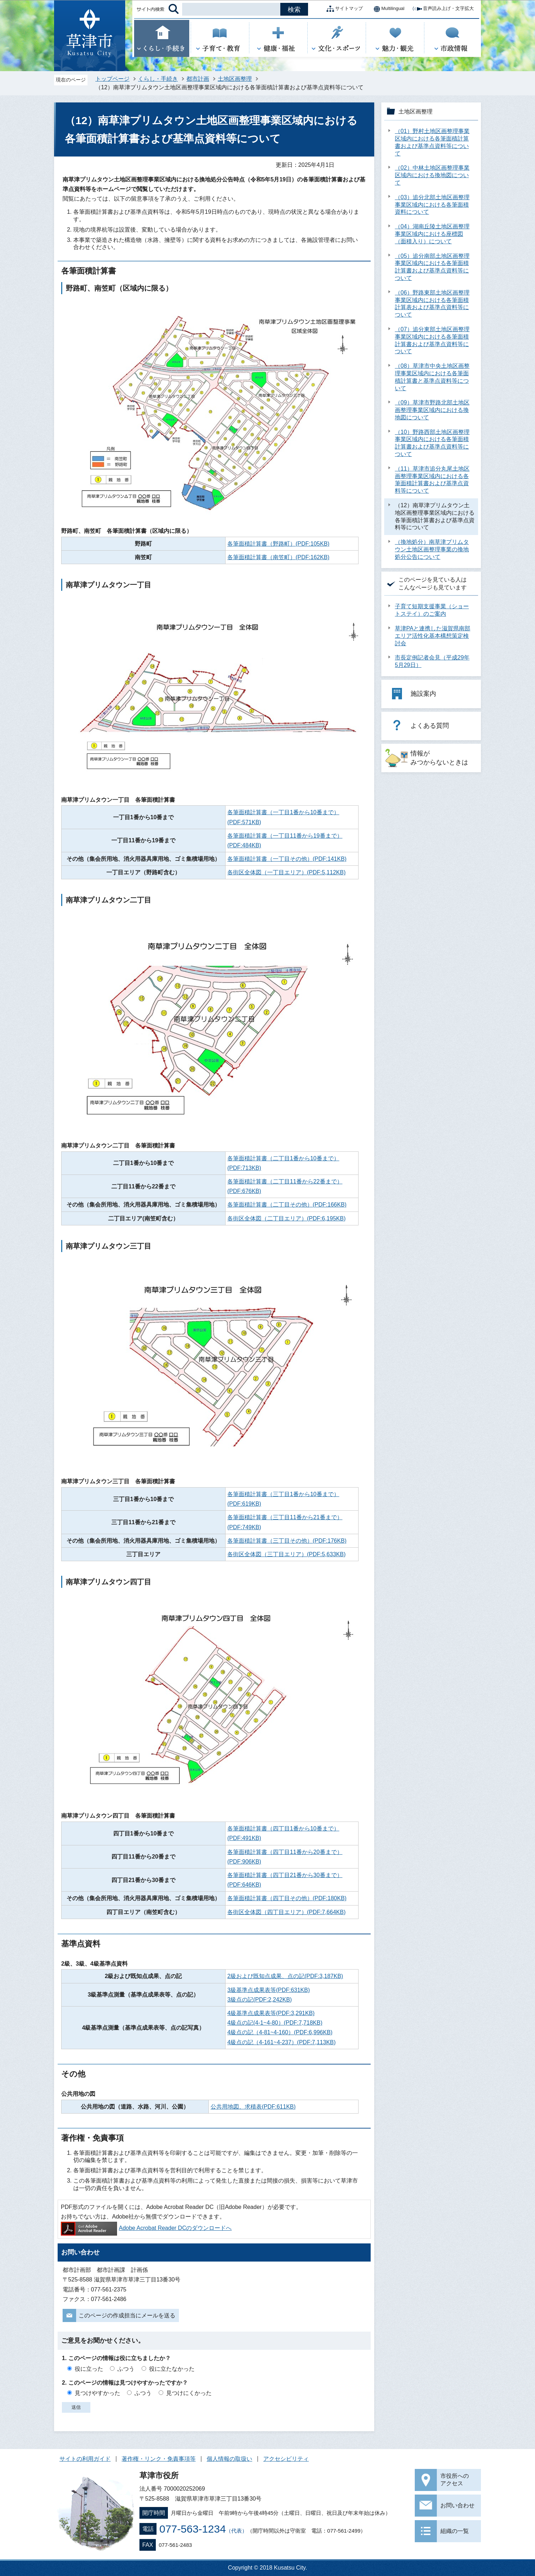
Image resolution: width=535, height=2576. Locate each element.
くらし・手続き (158, 79)
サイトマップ (343, 9)
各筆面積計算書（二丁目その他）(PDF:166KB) (286, 1205)
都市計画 (197, 79)
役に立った (89, 2369)
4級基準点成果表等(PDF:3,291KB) (270, 2013)
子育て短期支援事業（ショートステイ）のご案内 (432, 610)
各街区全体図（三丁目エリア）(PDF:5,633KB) (286, 1554)
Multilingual (387, 9)
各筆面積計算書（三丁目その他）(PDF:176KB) (286, 1541)
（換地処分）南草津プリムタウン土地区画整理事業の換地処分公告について (432, 549)
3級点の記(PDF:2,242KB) (259, 2000)
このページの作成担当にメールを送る (127, 2315)
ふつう (125, 2369)
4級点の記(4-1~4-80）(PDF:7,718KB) (274, 2023)
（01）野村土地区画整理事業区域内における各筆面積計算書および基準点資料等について (432, 142)
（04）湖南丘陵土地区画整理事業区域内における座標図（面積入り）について (432, 233)
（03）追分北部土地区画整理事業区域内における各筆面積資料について (432, 204)
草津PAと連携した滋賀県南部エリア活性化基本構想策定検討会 (432, 635)
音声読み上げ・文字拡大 (443, 9)
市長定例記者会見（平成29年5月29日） (432, 661)
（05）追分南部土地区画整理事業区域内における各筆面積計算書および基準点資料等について (432, 267)
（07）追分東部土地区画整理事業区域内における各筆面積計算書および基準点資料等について (432, 340)
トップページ (112, 79)
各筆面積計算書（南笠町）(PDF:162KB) (278, 557)
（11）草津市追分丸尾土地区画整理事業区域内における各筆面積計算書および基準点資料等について (432, 480)
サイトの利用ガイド (85, 2459)
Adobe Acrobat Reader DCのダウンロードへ (146, 2228)
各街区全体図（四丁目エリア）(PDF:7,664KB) (286, 1912)
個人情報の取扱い (229, 2459)
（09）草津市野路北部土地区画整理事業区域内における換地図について (432, 409)
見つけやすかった (97, 2393)
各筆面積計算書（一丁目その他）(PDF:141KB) (286, 859)
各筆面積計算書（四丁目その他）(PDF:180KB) (286, 1898)
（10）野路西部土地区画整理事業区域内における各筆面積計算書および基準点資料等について (432, 443)
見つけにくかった (189, 2393)
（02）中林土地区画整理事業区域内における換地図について (432, 175)
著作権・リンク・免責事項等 (159, 2459)
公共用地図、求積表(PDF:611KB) (253, 2107)
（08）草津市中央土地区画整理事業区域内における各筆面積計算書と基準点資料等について (432, 377)
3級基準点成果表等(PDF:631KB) (268, 1990)
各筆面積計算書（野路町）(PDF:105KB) (278, 544)
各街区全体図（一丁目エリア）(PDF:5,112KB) (286, 872)
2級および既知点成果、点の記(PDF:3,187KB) (285, 1976)
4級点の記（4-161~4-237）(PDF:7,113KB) (281, 2042)
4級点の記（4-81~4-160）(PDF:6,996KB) (280, 2032)
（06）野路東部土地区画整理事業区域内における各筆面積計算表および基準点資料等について (432, 304)
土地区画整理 (235, 79)
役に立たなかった (172, 2369)
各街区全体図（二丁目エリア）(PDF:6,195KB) (286, 1218)
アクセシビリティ (286, 2459)
